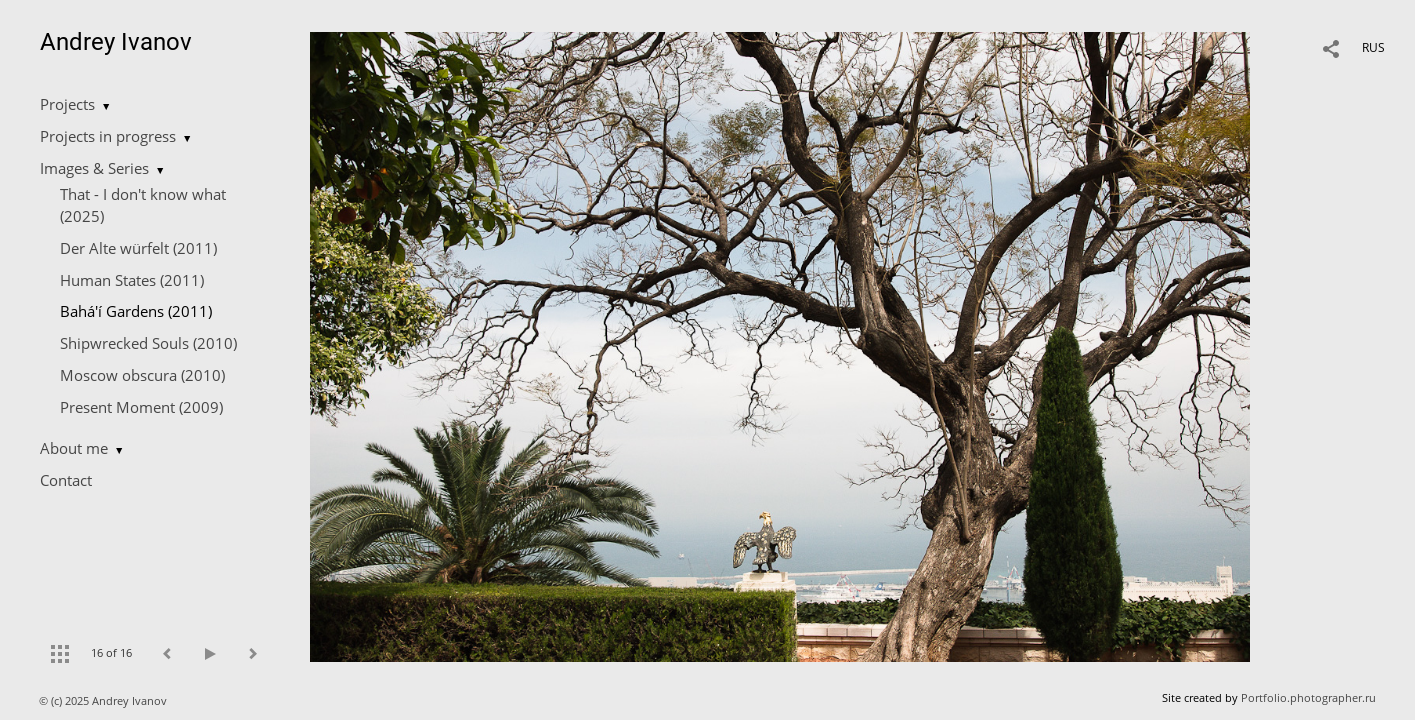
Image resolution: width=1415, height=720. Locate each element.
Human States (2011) (132, 280)
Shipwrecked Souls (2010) (148, 343)
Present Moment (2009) (141, 407)
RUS (1373, 47)
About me (74, 448)
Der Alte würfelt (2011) (138, 248)
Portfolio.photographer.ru (1308, 697)
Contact (66, 480)
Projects (67, 104)
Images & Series (94, 168)
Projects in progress (108, 136)
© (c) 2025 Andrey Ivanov (104, 700)
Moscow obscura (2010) (142, 375)
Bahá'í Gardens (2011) (136, 311)
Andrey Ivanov (116, 42)
